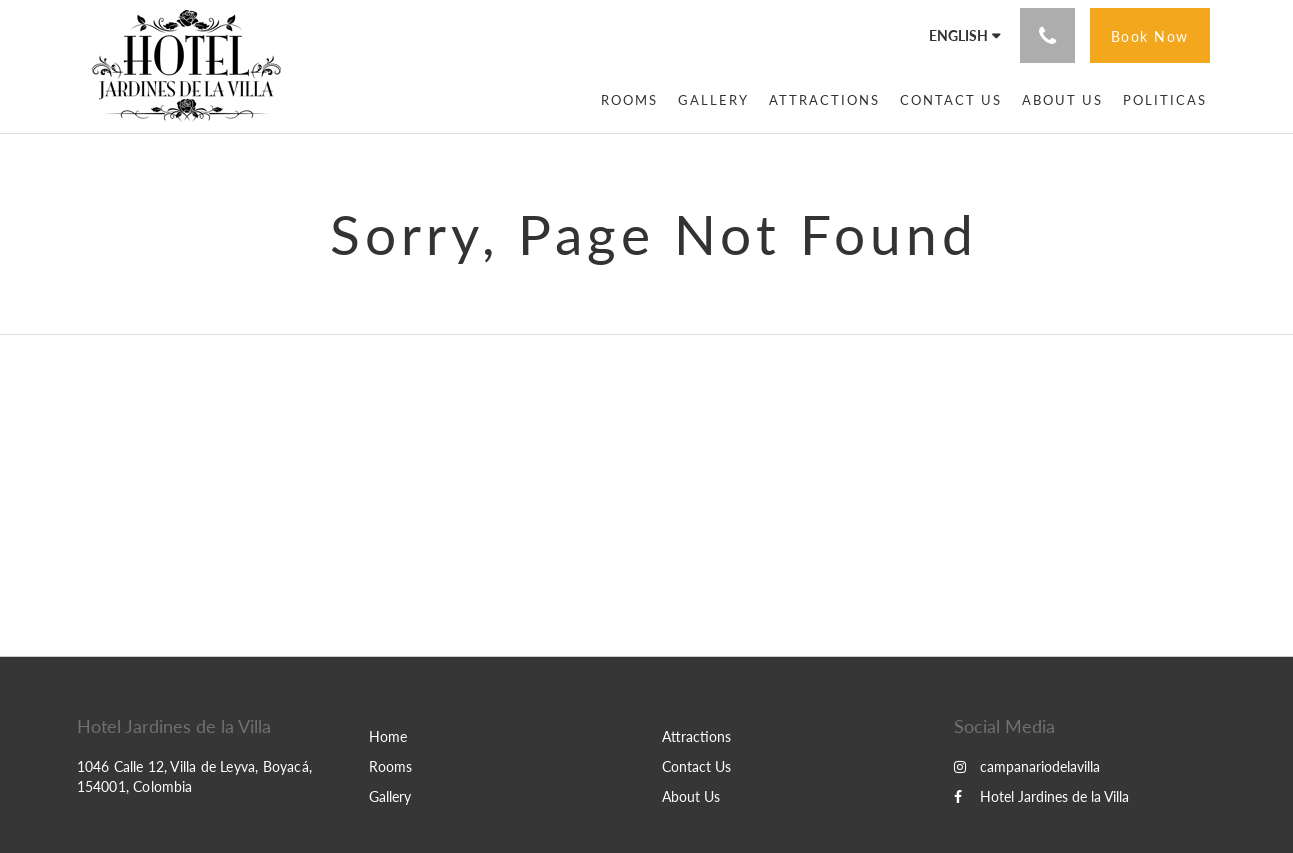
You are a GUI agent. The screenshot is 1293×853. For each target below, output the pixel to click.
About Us (691, 796)
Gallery (390, 796)
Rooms (390, 766)
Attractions (696, 736)
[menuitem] (629, 100)
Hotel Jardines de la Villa (1041, 796)
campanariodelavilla (1027, 766)
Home (388, 736)
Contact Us (696, 766)
